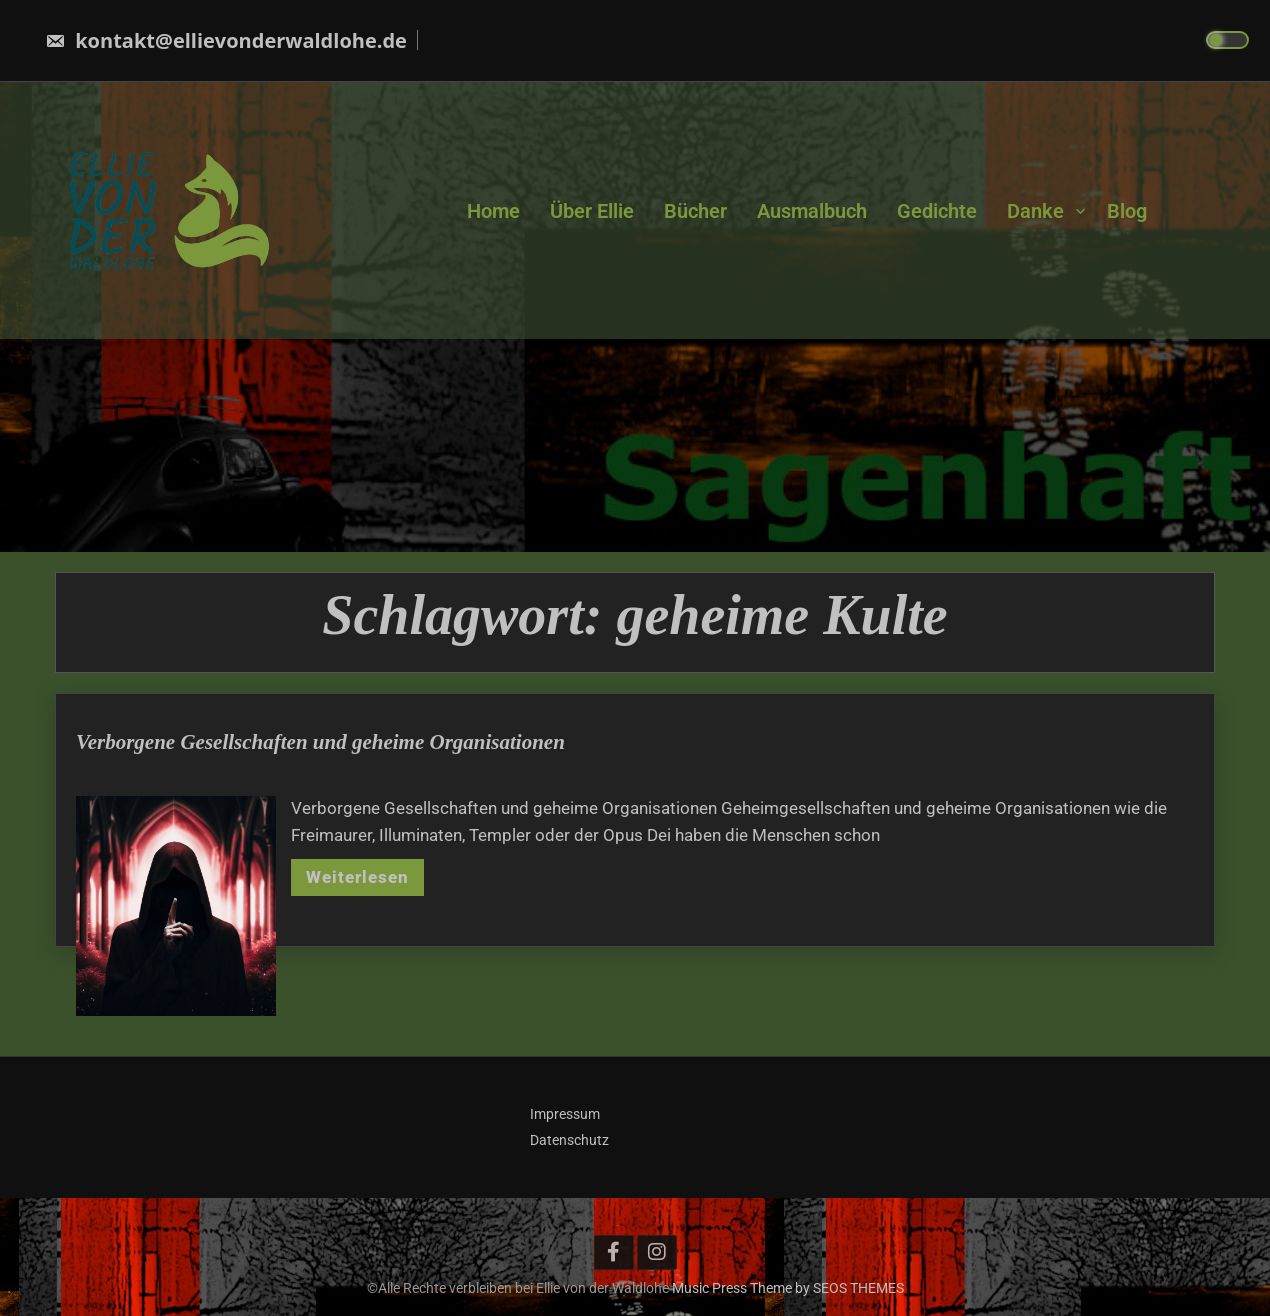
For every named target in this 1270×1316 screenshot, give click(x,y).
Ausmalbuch (812, 210)
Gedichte (937, 210)
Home (493, 210)
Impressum (565, 1114)
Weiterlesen (357, 893)
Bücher (695, 210)
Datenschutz (569, 1140)
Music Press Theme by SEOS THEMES (788, 1288)
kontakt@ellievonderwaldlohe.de (226, 40)
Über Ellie (592, 210)
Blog (1127, 210)
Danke (1035, 210)
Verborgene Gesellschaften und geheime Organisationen (320, 758)
